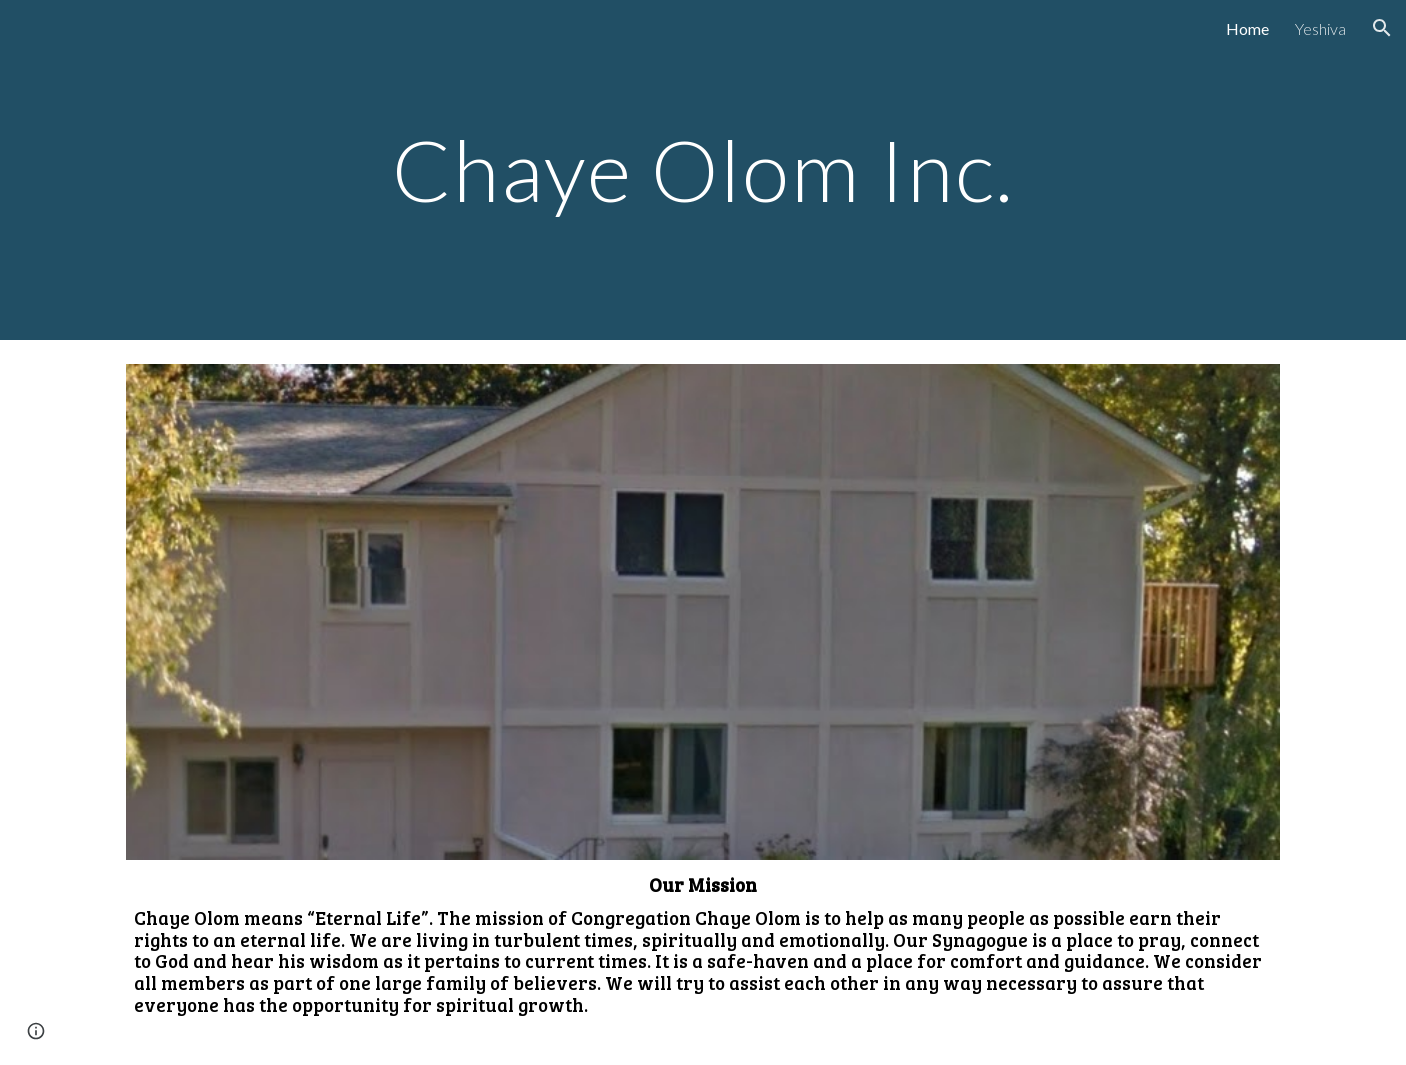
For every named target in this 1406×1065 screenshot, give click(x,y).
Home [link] (1247, 28)
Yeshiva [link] (1320, 28)
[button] (1382, 28)
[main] (703, 169)
